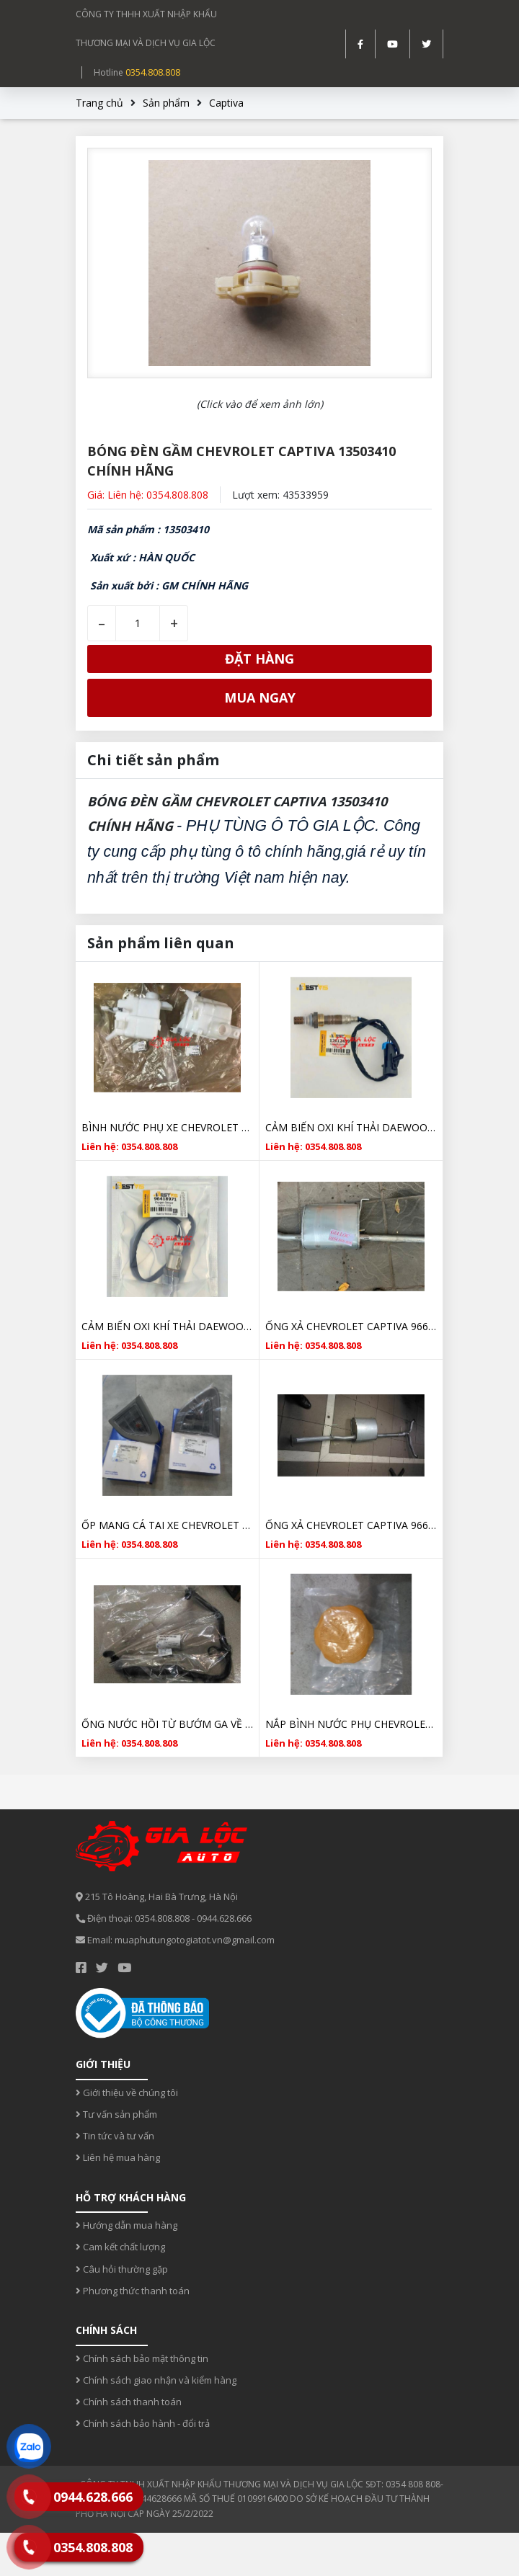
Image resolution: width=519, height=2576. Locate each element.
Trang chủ (99, 103)
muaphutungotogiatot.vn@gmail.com (195, 1939)
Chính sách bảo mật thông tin (142, 2358)
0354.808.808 (152, 72)
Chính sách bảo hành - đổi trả (143, 2423)
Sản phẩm (166, 103)
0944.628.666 (224, 1918)
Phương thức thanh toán (133, 2290)
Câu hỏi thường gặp (122, 2269)
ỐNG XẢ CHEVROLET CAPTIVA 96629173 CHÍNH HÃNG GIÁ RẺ (351, 1326)
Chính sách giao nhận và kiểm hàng (156, 2380)
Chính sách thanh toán (129, 2401)
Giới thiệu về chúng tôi (127, 2092)
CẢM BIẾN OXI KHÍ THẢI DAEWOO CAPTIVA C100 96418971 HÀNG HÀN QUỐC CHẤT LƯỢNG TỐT (167, 1326)
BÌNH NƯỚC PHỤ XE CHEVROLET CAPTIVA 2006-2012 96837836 (167, 1127)
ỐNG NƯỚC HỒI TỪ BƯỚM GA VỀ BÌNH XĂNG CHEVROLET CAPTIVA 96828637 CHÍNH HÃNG (167, 1724)
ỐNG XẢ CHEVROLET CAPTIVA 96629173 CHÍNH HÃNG (351, 1525)
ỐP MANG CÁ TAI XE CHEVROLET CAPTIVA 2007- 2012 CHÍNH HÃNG (167, 1525)
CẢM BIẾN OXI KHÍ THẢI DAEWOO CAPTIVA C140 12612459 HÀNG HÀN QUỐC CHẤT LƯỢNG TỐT (351, 1127)
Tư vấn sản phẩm (116, 2114)
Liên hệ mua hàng (118, 2157)
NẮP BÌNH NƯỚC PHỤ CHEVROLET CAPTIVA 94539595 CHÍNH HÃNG (351, 1724)
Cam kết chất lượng (120, 2246)
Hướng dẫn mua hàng (126, 2225)
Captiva (226, 103)
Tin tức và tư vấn (115, 2135)
